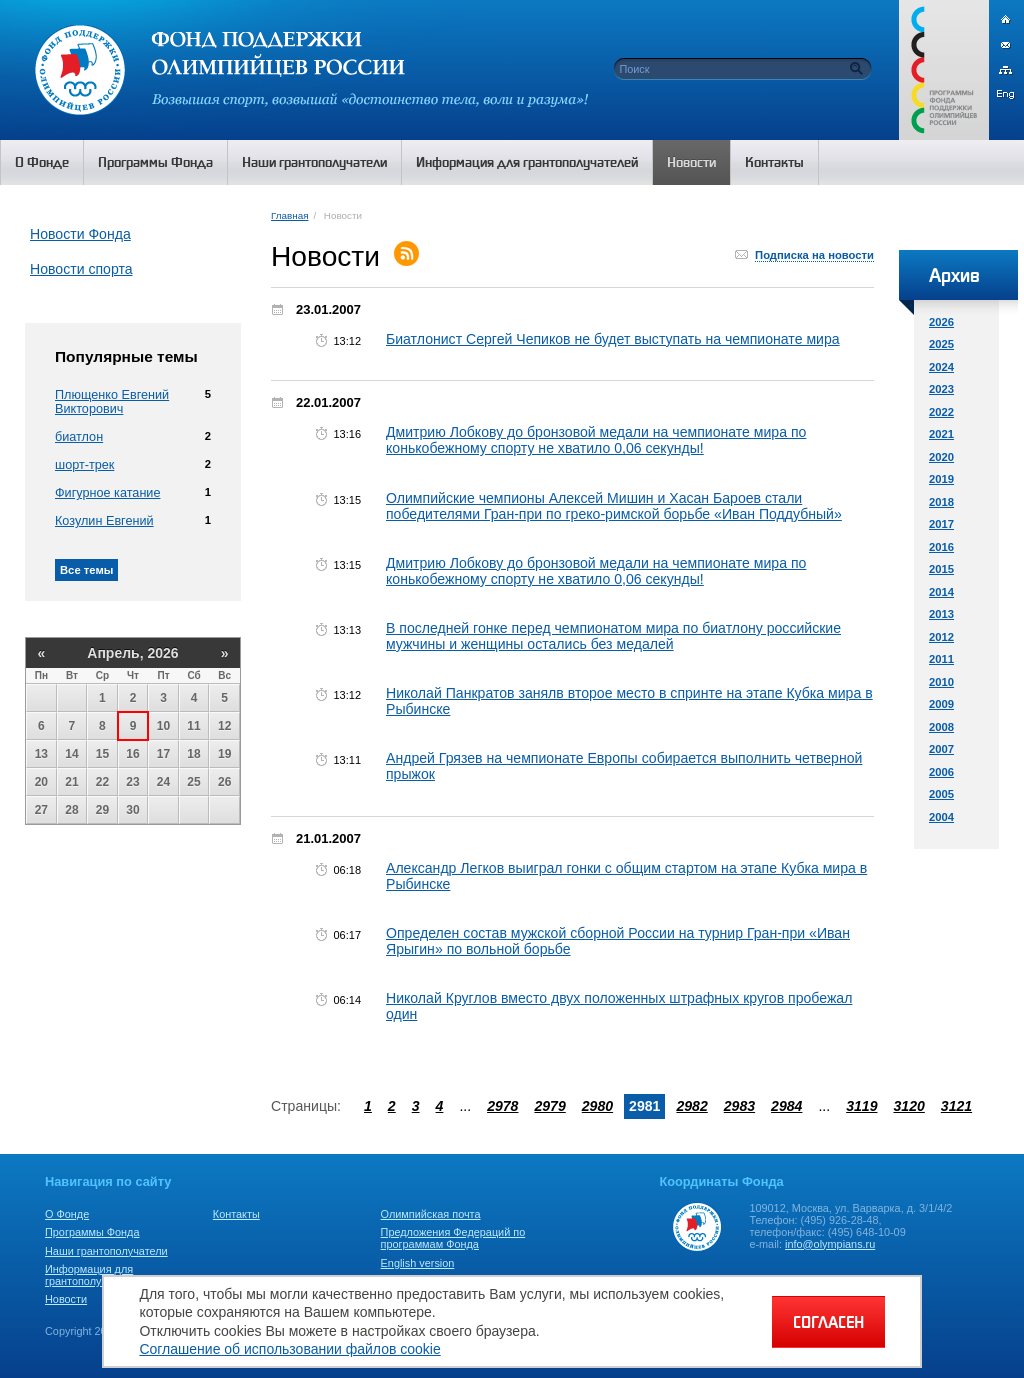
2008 (941, 727)
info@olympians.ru (830, 1244)
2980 (597, 1106)
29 (102, 810)
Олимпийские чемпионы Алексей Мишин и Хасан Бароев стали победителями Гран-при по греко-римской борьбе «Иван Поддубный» (614, 506)
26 (224, 782)
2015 (941, 569)
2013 (941, 614)
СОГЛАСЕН (828, 1322)
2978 (502, 1106)
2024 (941, 367)
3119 (861, 1106)
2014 (941, 592)
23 (132, 782)
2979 (549, 1106)
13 (41, 754)
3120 (908, 1106)
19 (224, 754)
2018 (941, 502)
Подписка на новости (814, 255)
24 (163, 782)
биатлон (79, 437)
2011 (941, 659)
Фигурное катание (107, 493)
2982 (691, 1106)
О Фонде (67, 1214)
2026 (941, 322)
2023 (941, 389)
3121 (956, 1106)
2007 (941, 749)
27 (41, 810)
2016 (941, 547)
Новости (66, 1299)
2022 (941, 412)
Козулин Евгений (104, 521)
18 (193, 754)
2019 (941, 479)
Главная (289, 215)
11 (193, 726)
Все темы (86, 570)
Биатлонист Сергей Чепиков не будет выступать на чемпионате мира (613, 339)
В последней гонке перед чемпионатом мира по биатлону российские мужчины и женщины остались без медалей (613, 636)
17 (163, 754)
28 (71, 810)
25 (193, 782)
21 (71, 782)
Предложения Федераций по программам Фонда (453, 1238)
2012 (941, 637)
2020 (941, 457)
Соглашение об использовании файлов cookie (289, 1349)
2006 (941, 772)
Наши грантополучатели (106, 1251)
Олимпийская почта (431, 1214)
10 (163, 726)
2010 (941, 682)
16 (132, 754)
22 (102, 782)
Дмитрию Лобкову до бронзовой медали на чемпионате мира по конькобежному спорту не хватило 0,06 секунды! (596, 440)
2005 (941, 794)
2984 (786, 1106)
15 (102, 754)
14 (71, 754)
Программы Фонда (92, 1232)
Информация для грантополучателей (93, 1275)
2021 (941, 434)
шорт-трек (84, 465)
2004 (941, 817)
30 (132, 810)
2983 (739, 1106)
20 (41, 782)
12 (224, 726)
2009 (941, 704)
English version (418, 1263)
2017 (941, 524)
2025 (941, 344)
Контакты (236, 1214)
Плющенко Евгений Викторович (112, 402)
